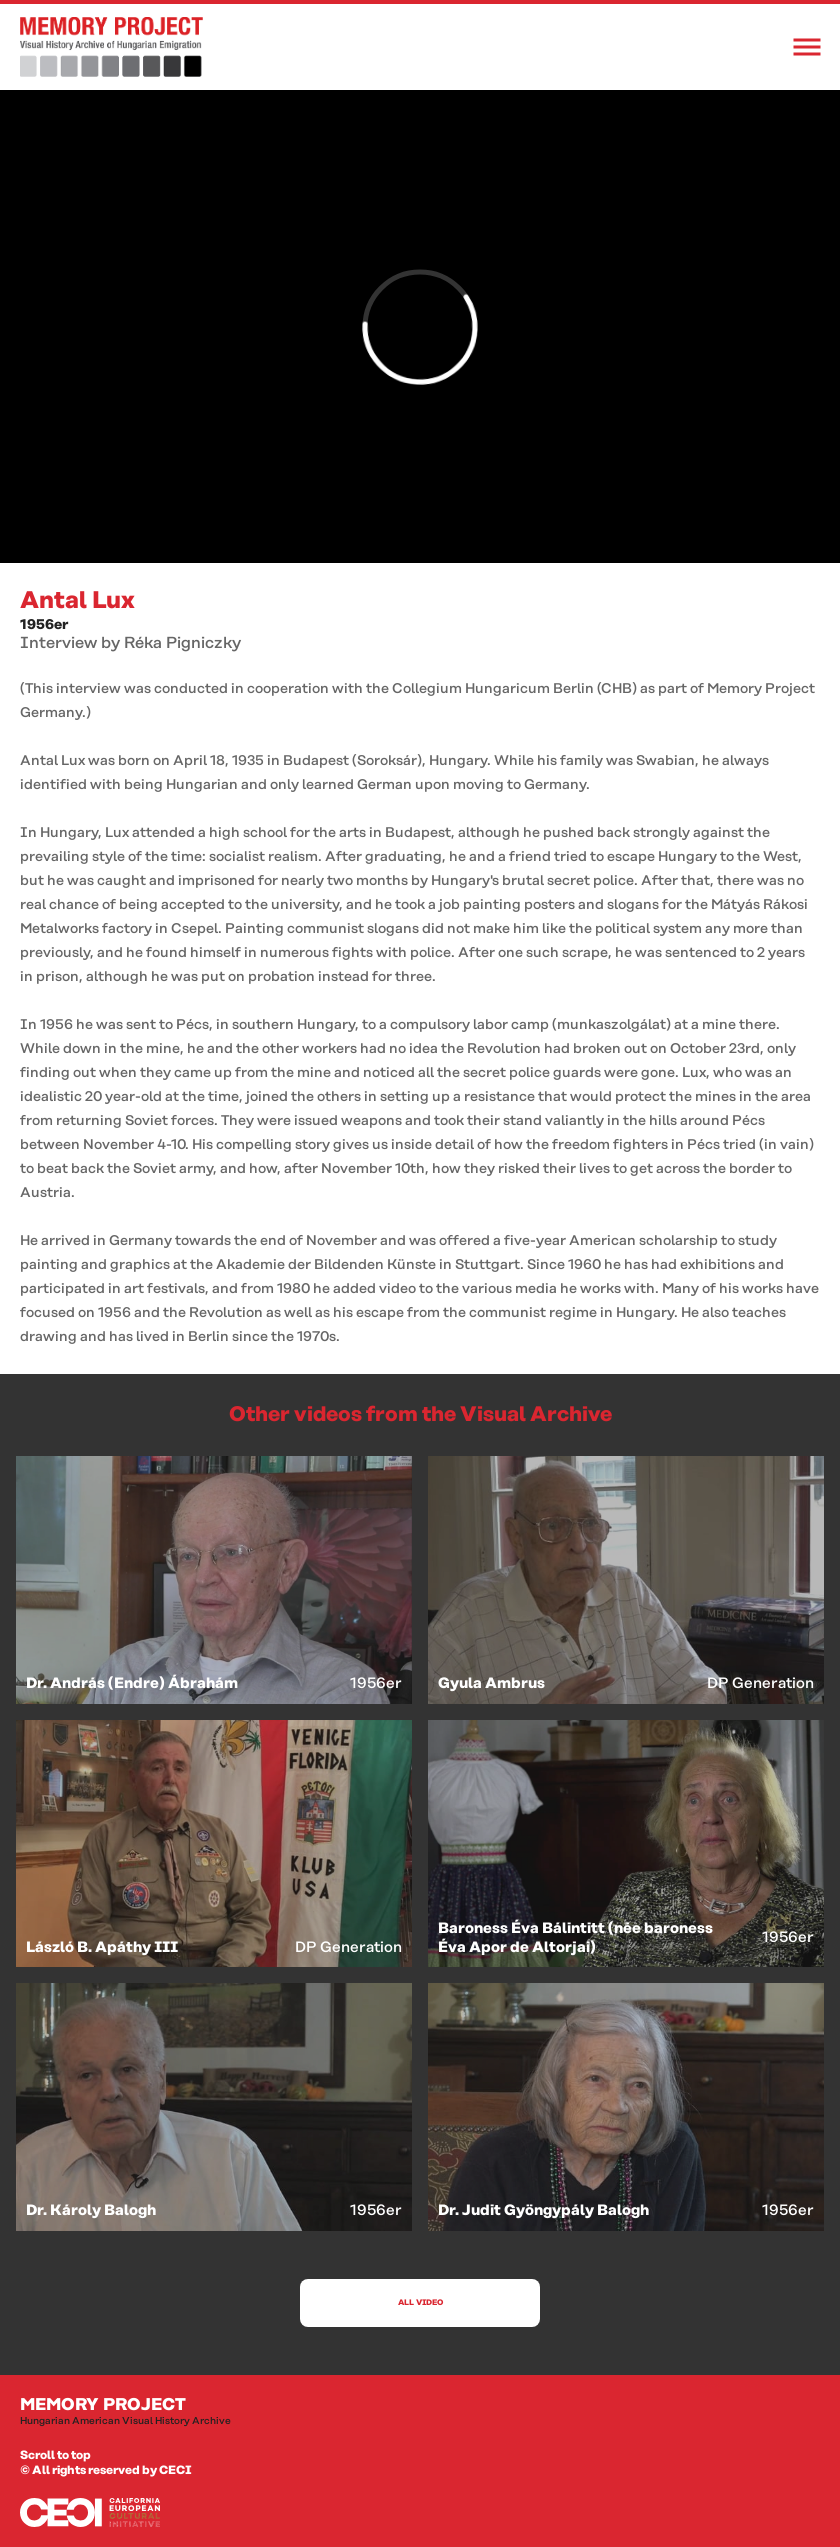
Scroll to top (55, 2455)
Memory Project (420, 2412)
